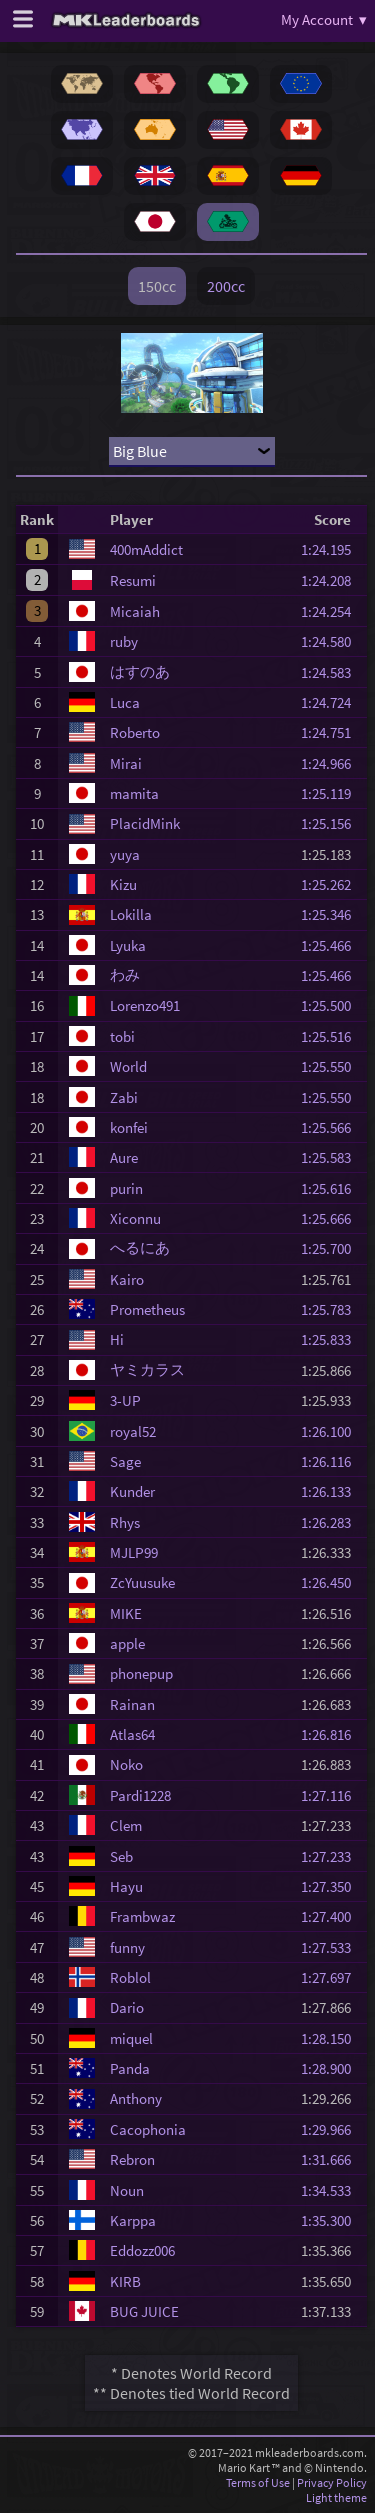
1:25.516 (332, 1036)
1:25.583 (332, 1157)
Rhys (125, 1522)
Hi (117, 1339)
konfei (129, 1127)
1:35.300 (332, 2220)
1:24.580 (332, 641)
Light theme (336, 2497)
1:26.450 (332, 1582)
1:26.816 (332, 1734)
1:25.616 (332, 1188)
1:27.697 (332, 1977)
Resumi (133, 580)
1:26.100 (332, 1431)
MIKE (126, 1613)
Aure (124, 1157)
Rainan (132, 1704)
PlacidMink (145, 823)
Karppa (133, 2220)
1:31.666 (332, 2159)
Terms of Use (258, 2482)
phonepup (141, 1673)
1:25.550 (332, 1066)
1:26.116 (332, 1461)
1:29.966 (332, 2129)
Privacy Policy (332, 2482)
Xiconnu (135, 1218)
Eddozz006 (142, 2250)
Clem (126, 1825)
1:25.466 (332, 945)
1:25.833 (332, 1339)
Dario (127, 2007)
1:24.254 (332, 611)
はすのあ (140, 671)
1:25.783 (332, 1309)
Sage (125, 1461)
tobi (122, 1036)
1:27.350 (332, 1886)
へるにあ (140, 1247)
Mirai (126, 763)
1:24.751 (332, 732)
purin (126, 1188)
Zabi (124, 1097)
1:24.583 (332, 672)
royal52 (133, 1431)
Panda (130, 2068)
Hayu (126, 1886)
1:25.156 (332, 823)
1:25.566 (332, 1127)
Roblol (130, 1977)
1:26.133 (332, 1491)
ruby (124, 641)
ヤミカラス (147, 1369)
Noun (127, 2190)
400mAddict (146, 549)
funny (127, 1947)
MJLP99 (134, 1552)
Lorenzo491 (145, 1005)
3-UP (125, 1400)
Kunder (132, 1491)
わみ (125, 974)
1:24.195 (332, 549)
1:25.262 (332, 884)
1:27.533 (332, 1947)
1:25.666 (332, 1218)
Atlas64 (132, 1734)
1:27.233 (332, 1856)
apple (127, 1643)
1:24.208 (332, 580)
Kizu (123, 884)
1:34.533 (332, 2190)
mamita (134, 793)
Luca (125, 702)
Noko (126, 1764)
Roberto (135, 732)
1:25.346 (332, 914)
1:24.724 (332, 702)
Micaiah (135, 611)
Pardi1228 (140, 1795)
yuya (125, 854)
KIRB (125, 2281)
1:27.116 (332, 1795)
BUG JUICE (144, 2311)
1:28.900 (332, 2068)
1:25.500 (332, 1005)
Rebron (132, 2159)
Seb (121, 1856)
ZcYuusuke (142, 1582)
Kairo (127, 1279)
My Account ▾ (324, 19)
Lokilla (131, 914)
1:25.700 (332, 1248)
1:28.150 (332, 2038)
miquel (131, 2038)
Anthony (136, 2098)
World (128, 1066)
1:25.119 (332, 793)
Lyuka (128, 945)
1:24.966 (332, 763)
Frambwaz (142, 1916)
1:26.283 (332, 1522)
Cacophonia (148, 2129)
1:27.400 (332, 1916)
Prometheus (147, 1309)
